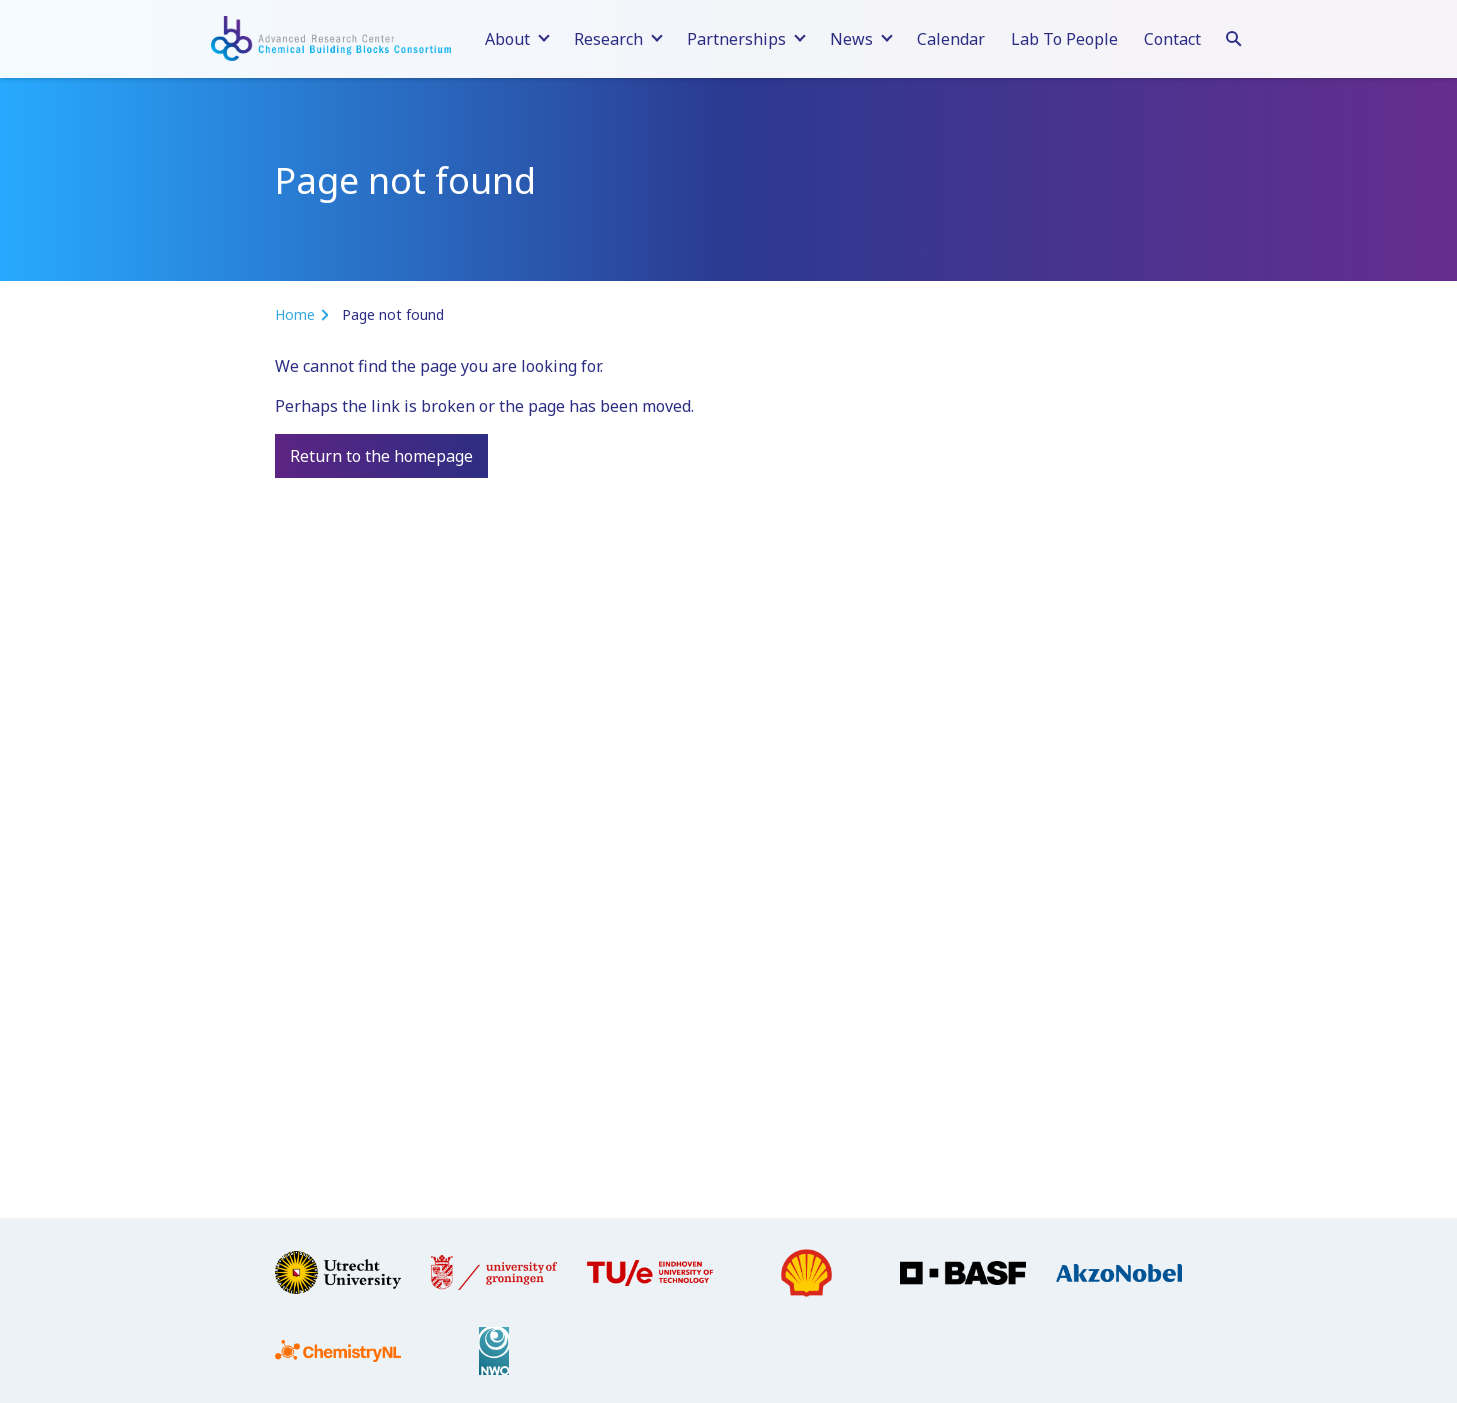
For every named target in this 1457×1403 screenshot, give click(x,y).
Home (295, 314)
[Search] (1234, 36)
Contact (1172, 39)
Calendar (951, 39)
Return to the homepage (381, 456)
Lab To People (1064, 39)
